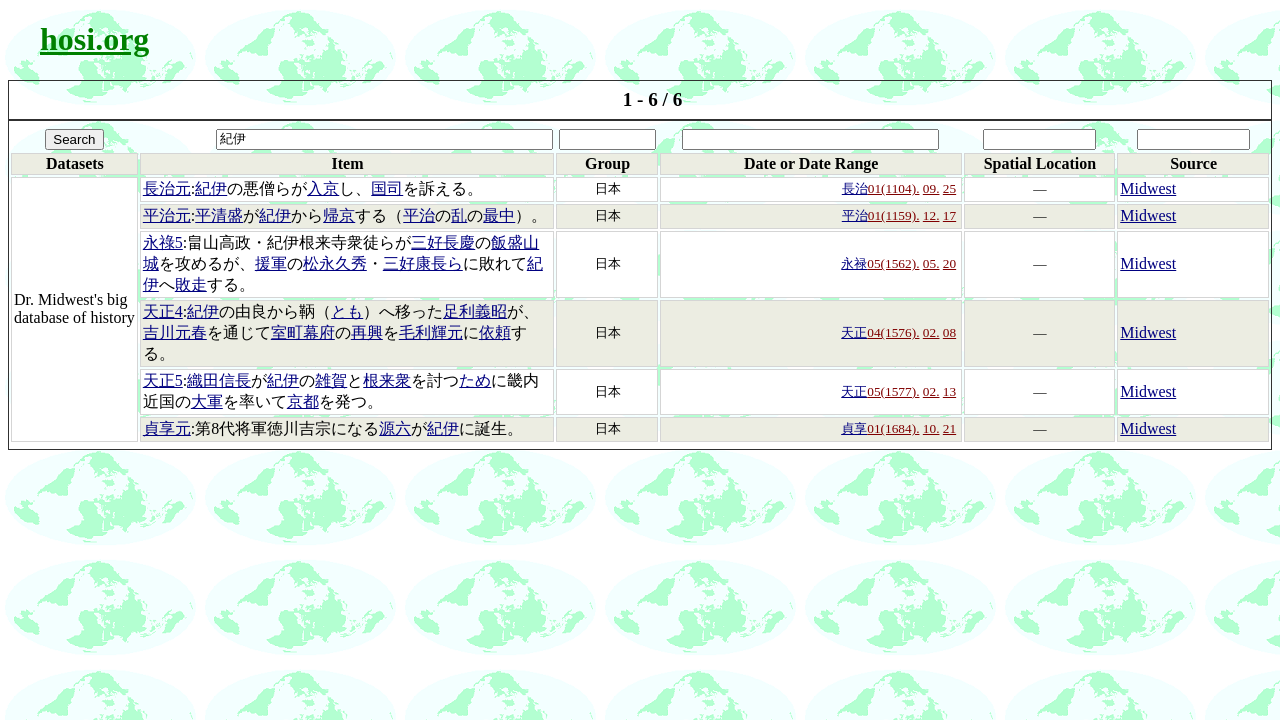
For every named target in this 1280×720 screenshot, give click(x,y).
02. (931, 332)
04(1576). (893, 332)
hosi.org (94, 39)
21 (949, 428)
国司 (387, 188)
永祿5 (163, 242)
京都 (303, 401)
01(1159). (894, 215)
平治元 (167, 215)
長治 (855, 188)
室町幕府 (303, 332)
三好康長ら (423, 263)
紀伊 (211, 188)
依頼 (495, 332)
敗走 (191, 284)
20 (949, 263)
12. (931, 215)
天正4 (163, 311)
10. (931, 428)
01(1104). (894, 188)
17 (949, 215)
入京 (323, 188)
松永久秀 (335, 263)
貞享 (854, 428)
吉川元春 (175, 332)
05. (931, 263)
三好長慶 (443, 242)
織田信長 (219, 380)
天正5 (163, 380)
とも (347, 311)
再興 (367, 332)
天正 (854, 332)
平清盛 (219, 215)
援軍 (271, 263)
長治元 (167, 188)
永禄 (854, 263)
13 (949, 391)
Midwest (1148, 188)
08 (949, 332)
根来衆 (387, 380)
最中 (499, 215)
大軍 (207, 401)
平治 (419, 215)
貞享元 (167, 428)
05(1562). (893, 263)
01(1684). (893, 428)
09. (931, 188)
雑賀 (331, 380)
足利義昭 (475, 311)
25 (949, 188)
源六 (395, 428)
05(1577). (893, 391)
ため (475, 380)
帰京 (339, 215)
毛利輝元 (431, 332)
